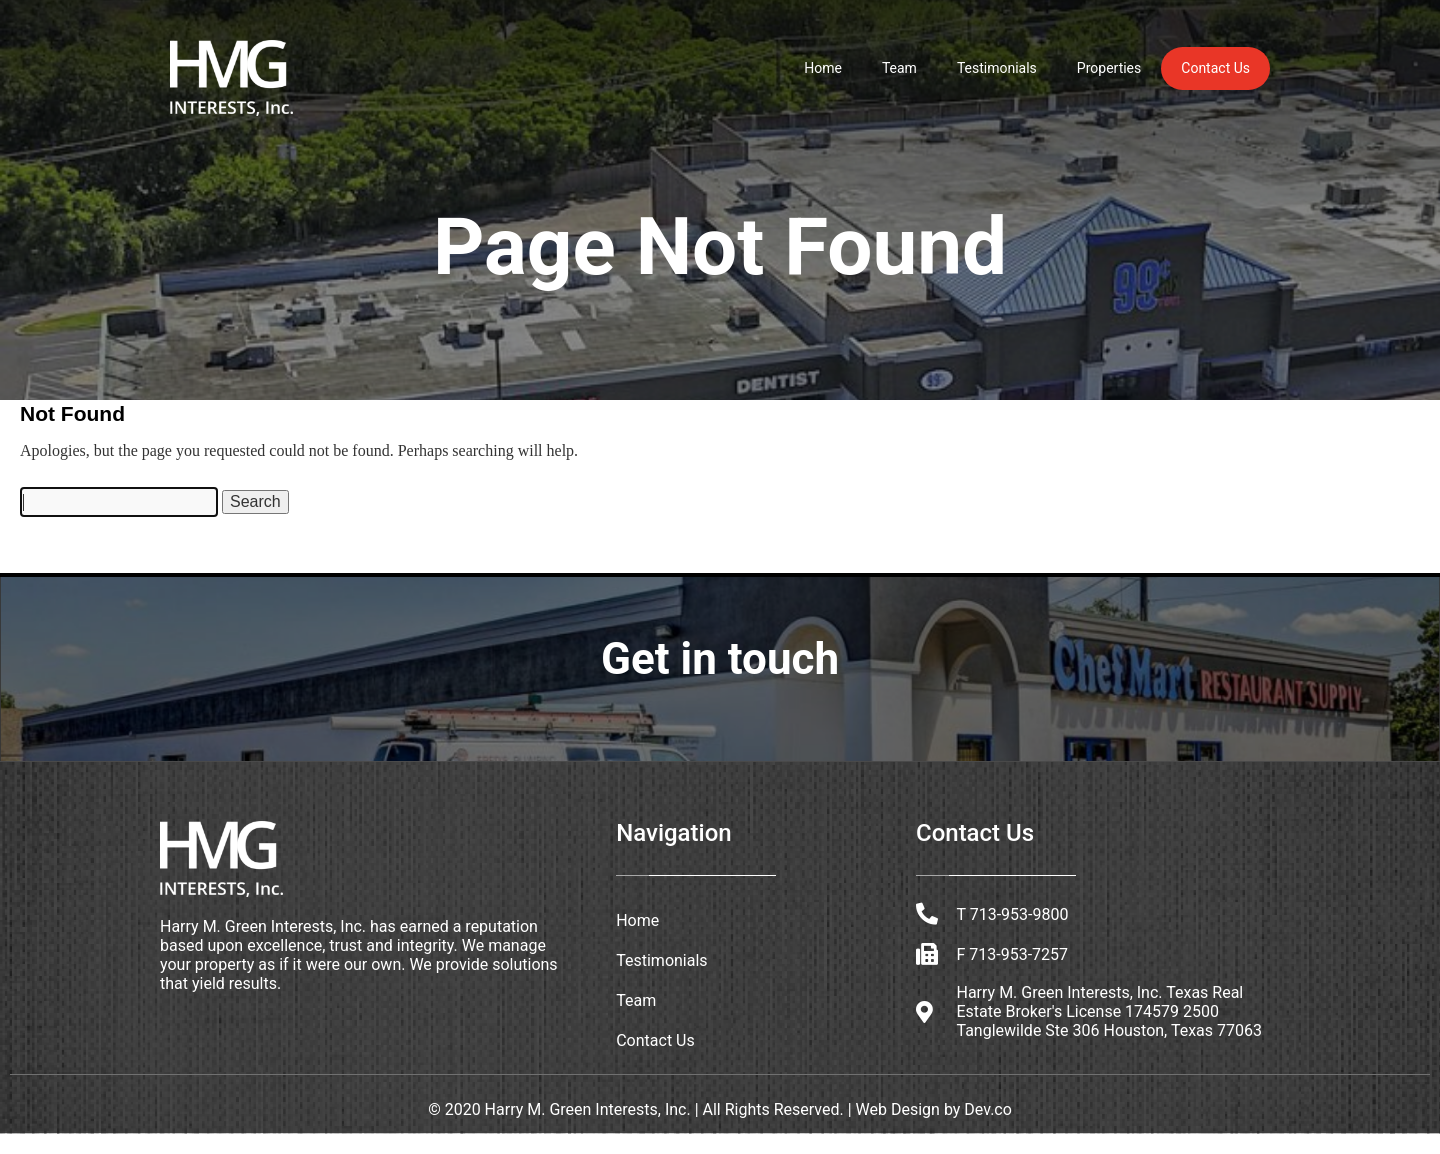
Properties (1109, 68)
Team (899, 68)
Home (823, 68)
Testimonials (997, 68)
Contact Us (1215, 68)
